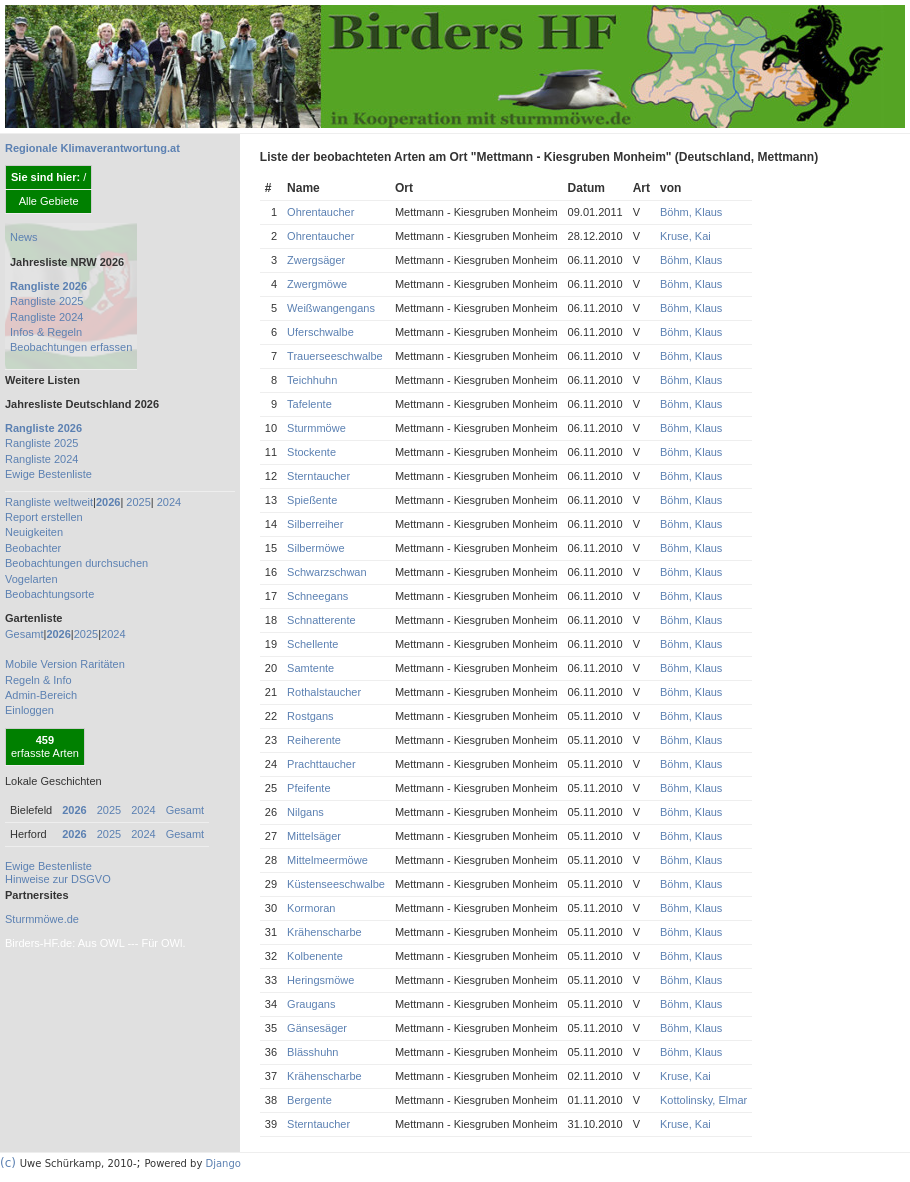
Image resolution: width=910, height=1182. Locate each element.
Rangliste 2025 (46, 301)
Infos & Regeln (46, 332)
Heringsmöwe (320, 980)
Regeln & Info (38, 680)
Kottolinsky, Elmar (703, 1100)
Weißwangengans (331, 308)
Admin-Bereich (41, 695)
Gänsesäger (317, 1028)
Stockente (311, 452)
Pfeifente (308, 788)
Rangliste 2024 (46, 317)
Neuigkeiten (34, 532)
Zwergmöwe (317, 284)
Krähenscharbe (324, 932)
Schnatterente (321, 620)
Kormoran (311, 908)
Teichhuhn (312, 380)
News (24, 237)
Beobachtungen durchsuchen (76, 563)
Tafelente (309, 404)
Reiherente (314, 740)
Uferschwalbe (320, 332)
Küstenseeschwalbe (336, 884)
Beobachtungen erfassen (71, 347)
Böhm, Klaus (691, 212)
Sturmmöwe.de (42, 919)
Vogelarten (31, 579)
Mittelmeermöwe (327, 860)
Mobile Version (41, 664)
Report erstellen (44, 517)
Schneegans (317, 596)
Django (223, 1163)
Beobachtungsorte (49, 594)
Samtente (310, 668)
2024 (169, 502)
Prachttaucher (321, 764)
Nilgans (305, 812)
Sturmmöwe (316, 428)
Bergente (309, 1100)
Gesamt (24, 634)
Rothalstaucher (324, 692)
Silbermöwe (315, 548)
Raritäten (102, 664)
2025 (138, 502)
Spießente (312, 500)
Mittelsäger (314, 836)
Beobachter (33, 548)
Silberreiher (315, 524)
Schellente (312, 644)
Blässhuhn (312, 1052)
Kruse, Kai (685, 236)
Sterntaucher (318, 476)
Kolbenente (315, 956)
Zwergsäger (316, 260)
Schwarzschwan (326, 572)
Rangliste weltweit (49, 502)
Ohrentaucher (320, 212)
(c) (8, 1163)
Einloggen (29, 710)
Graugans (311, 1004)
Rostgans (310, 716)
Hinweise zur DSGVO (58, 879)
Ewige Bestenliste (48, 474)
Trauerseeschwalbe (335, 356)
